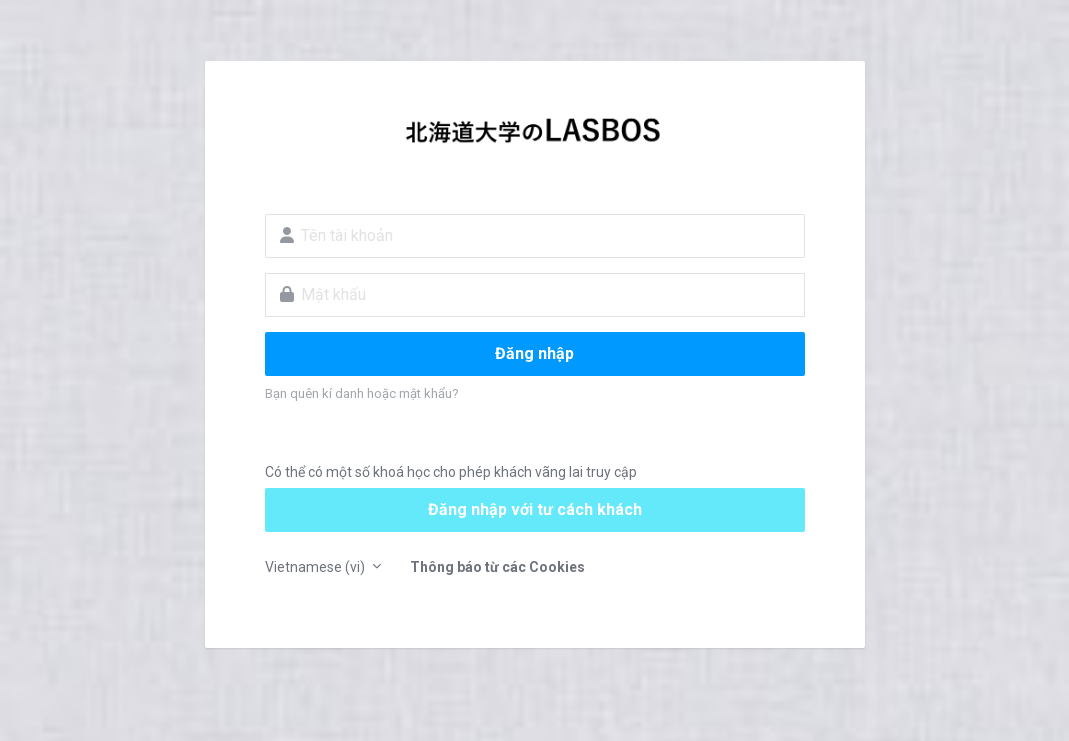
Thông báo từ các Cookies (497, 567)
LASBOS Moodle (535, 136)
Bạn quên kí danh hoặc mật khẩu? (362, 393)
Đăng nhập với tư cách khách (535, 509)
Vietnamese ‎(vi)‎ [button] (316, 567)
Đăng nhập (534, 353)
